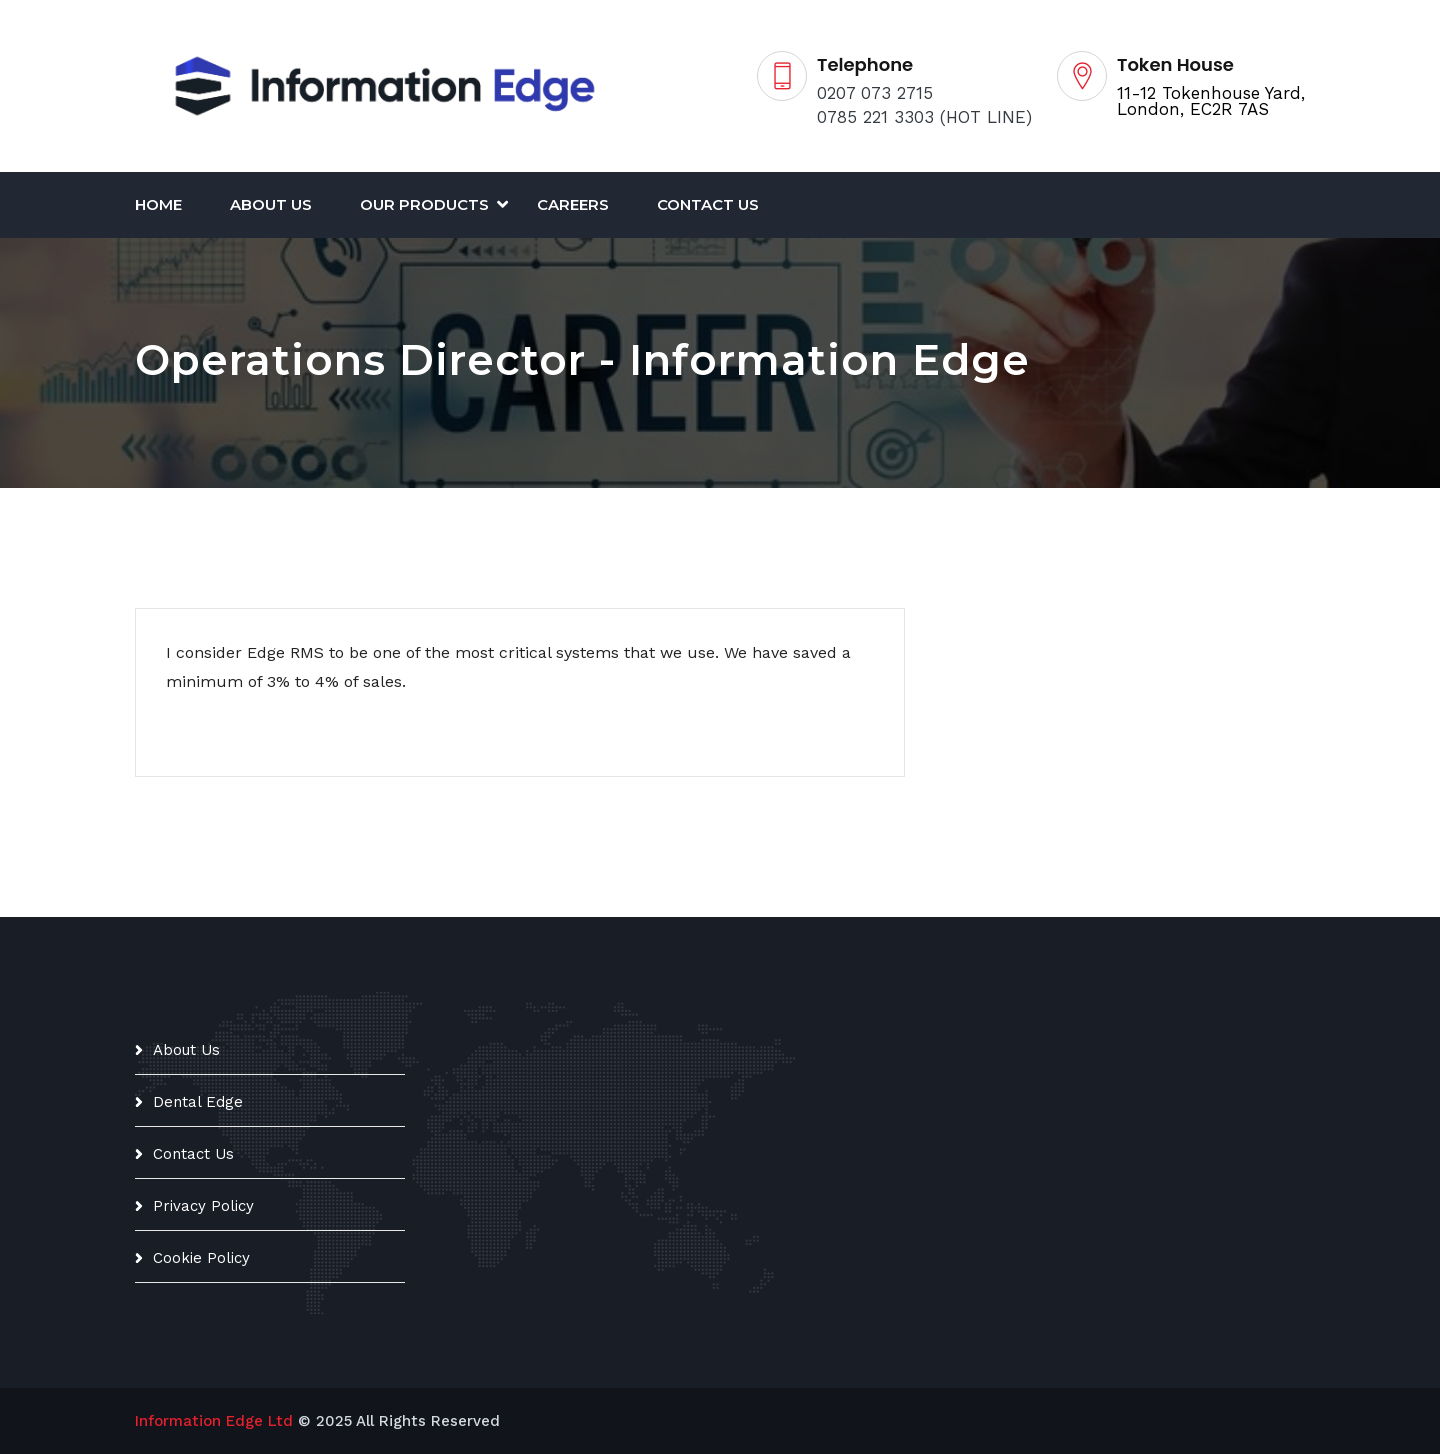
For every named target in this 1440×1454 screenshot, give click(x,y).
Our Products (424, 204)
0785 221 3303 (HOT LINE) (924, 117)
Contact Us (708, 204)
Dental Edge (198, 1102)
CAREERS (573, 204)
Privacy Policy (203, 1206)
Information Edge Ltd (214, 1421)
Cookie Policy (201, 1258)
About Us (271, 204)
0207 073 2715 (875, 93)
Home (158, 204)
